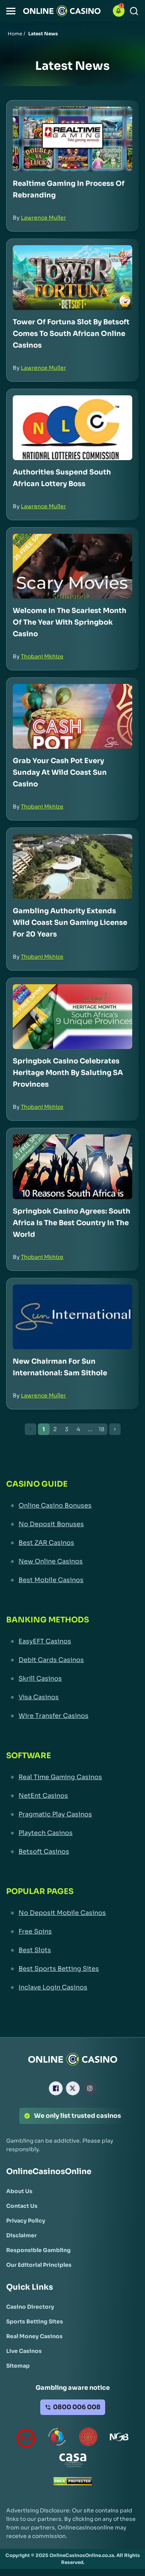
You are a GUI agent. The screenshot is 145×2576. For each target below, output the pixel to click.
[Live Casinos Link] (24, 2351)
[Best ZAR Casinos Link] (72, 1542)
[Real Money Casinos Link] (34, 2336)
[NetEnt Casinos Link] (72, 1795)
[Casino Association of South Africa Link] (73, 2462)
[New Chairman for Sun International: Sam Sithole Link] (72, 1317)
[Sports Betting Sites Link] (34, 2321)
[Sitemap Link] (18, 2365)
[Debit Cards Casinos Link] (72, 1660)
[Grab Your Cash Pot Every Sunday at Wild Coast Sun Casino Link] (72, 716)
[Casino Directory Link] (30, 2306)
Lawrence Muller (43, 217)
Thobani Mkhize (42, 656)
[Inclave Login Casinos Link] (72, 1987)
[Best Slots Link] (72, 1950)
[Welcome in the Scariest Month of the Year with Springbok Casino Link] (72, 566)
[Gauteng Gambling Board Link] (88, 2438)
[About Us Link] (19, 2191)
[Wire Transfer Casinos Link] (72, 1715)
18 (101, 1429)
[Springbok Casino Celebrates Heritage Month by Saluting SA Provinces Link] (72, 1016)
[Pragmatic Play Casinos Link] (72, 1814)
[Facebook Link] (56, 2088)
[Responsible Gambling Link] (38, 2250)
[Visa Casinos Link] (72, 1697)
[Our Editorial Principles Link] (39, 2265)
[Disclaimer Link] (21, 2235)
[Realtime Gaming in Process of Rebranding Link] (72, 139)
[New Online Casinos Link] (72, 1561)
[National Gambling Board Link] (119, 2438)
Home (15, 33)
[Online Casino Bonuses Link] (72, 1505)
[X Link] (73, 2088)
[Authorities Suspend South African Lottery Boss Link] (72, 427)
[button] (10, 11)
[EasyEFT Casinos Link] (72, 1641)
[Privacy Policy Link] (25, 2220)
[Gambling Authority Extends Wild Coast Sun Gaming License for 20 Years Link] (72, 866)
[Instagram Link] (90, 2088)
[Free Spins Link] (72, 1931)
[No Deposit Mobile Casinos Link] (72, 1913)
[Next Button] (115, 1429)
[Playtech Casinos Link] (72, 1833)
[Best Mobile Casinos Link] (72, 1580)
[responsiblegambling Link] (57, 2438)
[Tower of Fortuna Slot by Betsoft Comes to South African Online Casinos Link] (72, 277)
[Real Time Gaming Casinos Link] (72, 1777)
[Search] (134, 11)
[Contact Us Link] (22, 2206)
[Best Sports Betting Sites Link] (72, 1968)
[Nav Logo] (62, 11)
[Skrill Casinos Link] (72, 1678)
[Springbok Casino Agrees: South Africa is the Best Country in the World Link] (72, 1166)
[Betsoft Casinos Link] (72, 1851)
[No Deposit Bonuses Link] (72, 1524)
